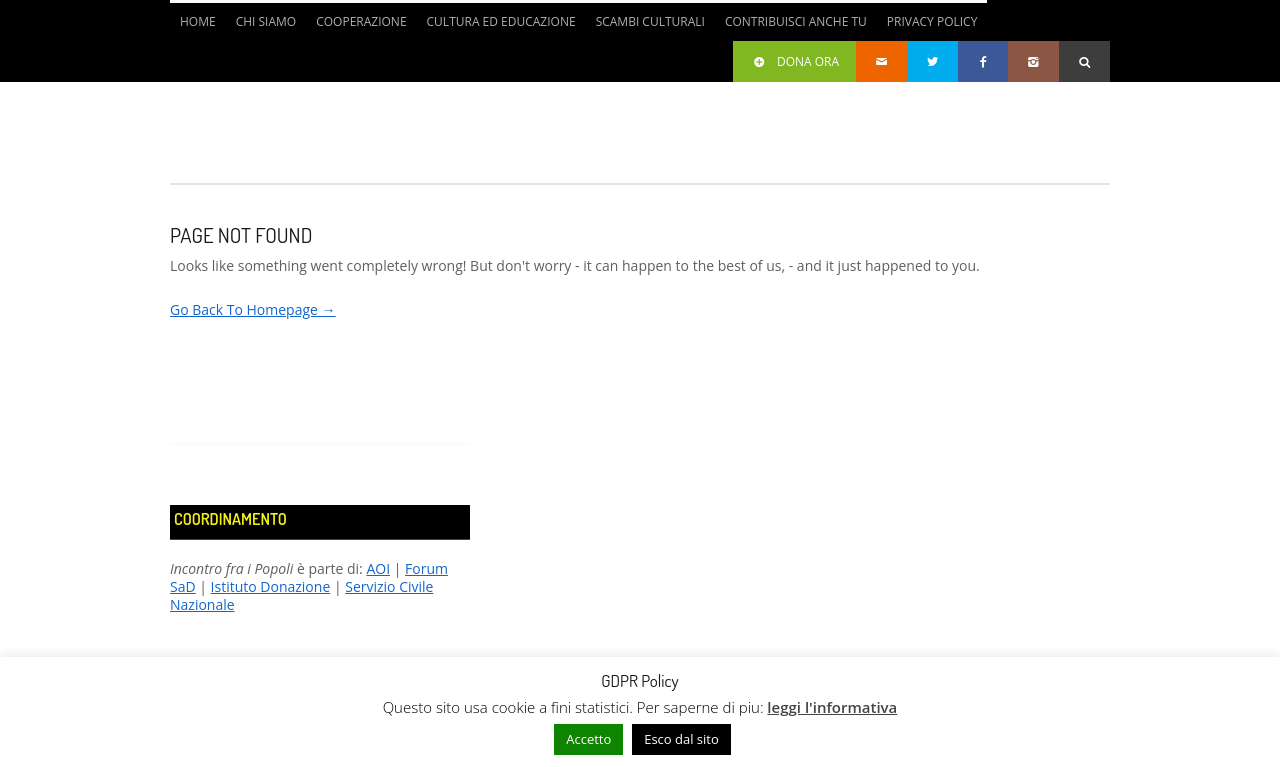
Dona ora (794, 61)
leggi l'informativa (832, 707)
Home (198, 21)
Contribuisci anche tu (796, 21)
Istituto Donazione (271, 586)
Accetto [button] (588, 739)
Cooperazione (361, 21)
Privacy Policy (932, 21)
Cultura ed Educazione (501, 21)
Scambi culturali (650, 21)
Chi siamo (266, 21)
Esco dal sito (681, 739)
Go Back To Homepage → (253, 309)
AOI (378, 568)
